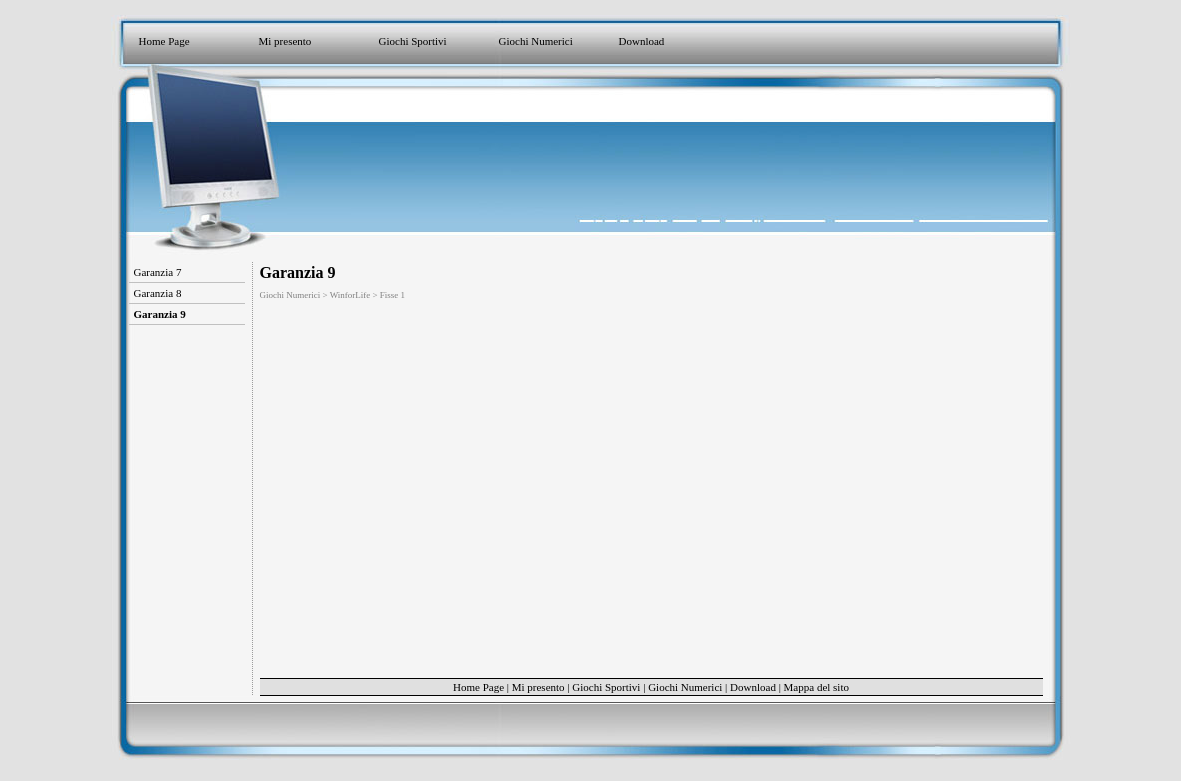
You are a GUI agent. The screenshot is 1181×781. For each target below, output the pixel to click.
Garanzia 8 (158, 293)
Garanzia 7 (158, 272)
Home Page (164, 41)
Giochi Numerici (536, 41)
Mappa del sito (816, 687)
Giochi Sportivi (413, 41)
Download (642, 41)
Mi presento (285, 41)
